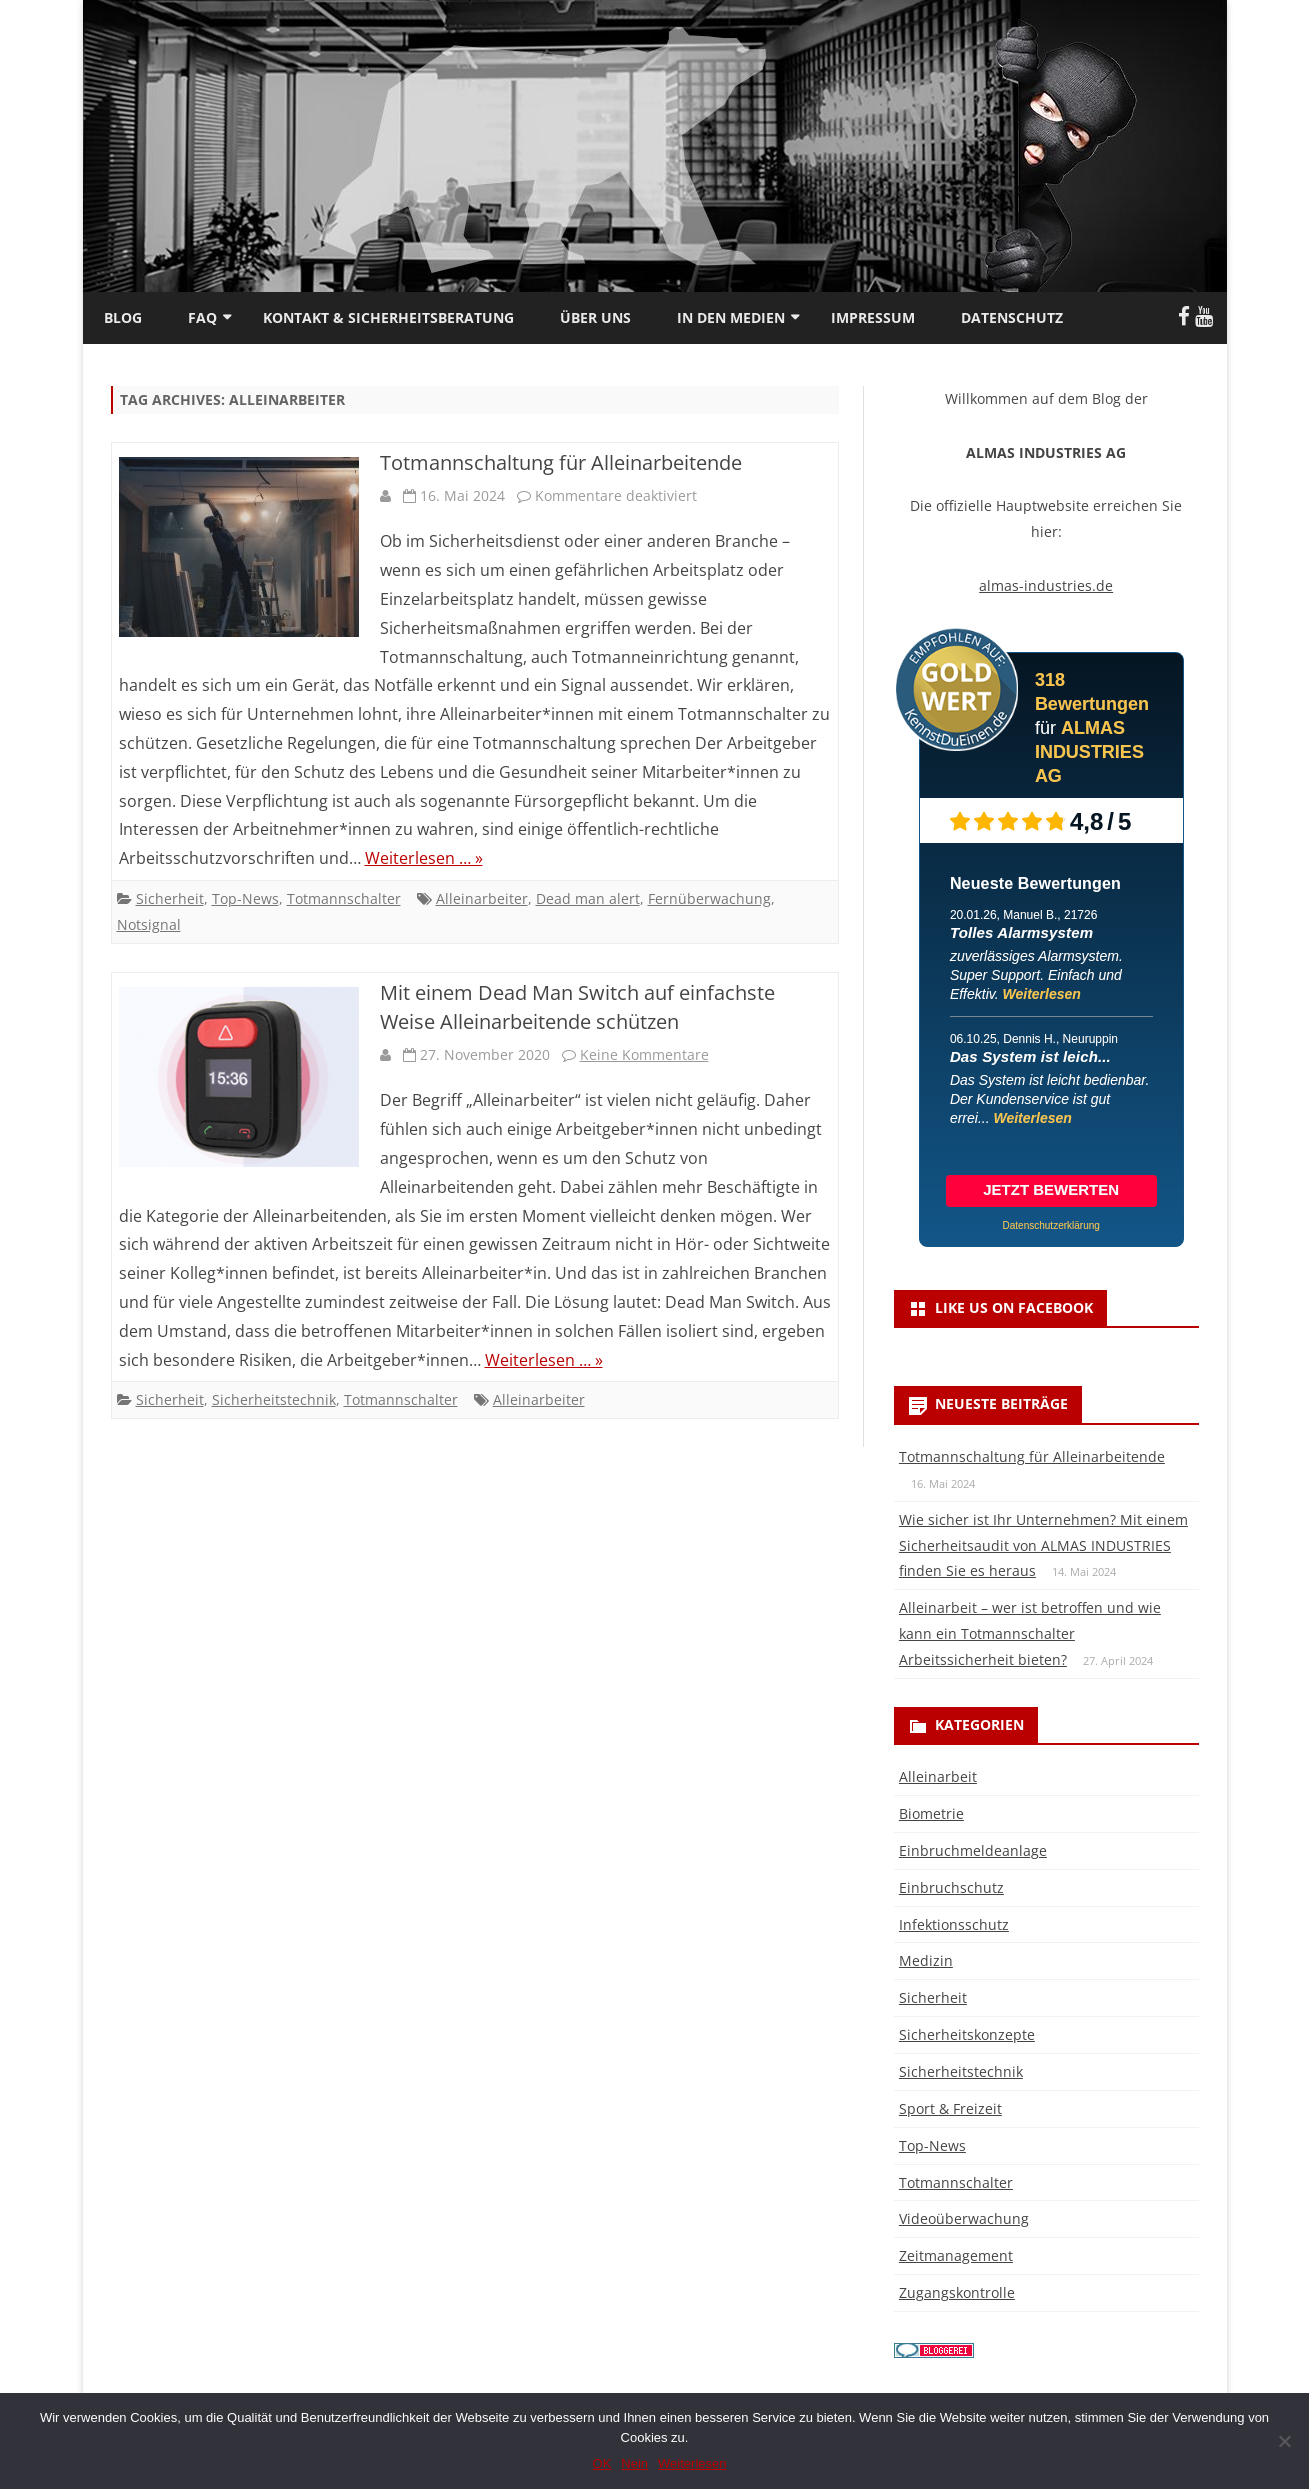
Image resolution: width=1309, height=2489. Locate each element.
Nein (634, 2463)
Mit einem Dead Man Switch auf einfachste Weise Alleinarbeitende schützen (577, 1007)
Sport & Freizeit (950, 2108)
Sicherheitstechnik (274, 1399)
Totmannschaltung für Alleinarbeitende (561, 462)
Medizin (926, 1960)
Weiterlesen (1042, 994)
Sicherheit (170, 898)
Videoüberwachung (964, 2218)
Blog (123, 317)
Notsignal (149, 924)
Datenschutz (1012, 317)
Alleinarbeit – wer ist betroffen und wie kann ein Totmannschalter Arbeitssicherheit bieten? (1030, 1633)
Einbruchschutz (951, 1887)
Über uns (595, 317)
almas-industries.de (1046, 585)
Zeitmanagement (956, 2255)
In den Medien (731, 317)
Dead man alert (588, 898)
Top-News (245, 898)
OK (602, 2463)
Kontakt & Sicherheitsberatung (388, 317)
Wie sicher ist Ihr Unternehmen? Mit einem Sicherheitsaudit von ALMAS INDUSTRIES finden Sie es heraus (1043, 1545)
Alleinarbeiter (482, 898)
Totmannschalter (344, 898)
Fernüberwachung (709, 898)
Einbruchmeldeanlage (973, 1850)
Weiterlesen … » (424, 858)
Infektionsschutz (954, 1924)
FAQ (202, 317)
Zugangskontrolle (957, 2292)
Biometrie (931, 1813)
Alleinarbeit (938, 1776)
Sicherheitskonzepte (967, 2034)
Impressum (873, 317)
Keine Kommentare (644, 1054)
